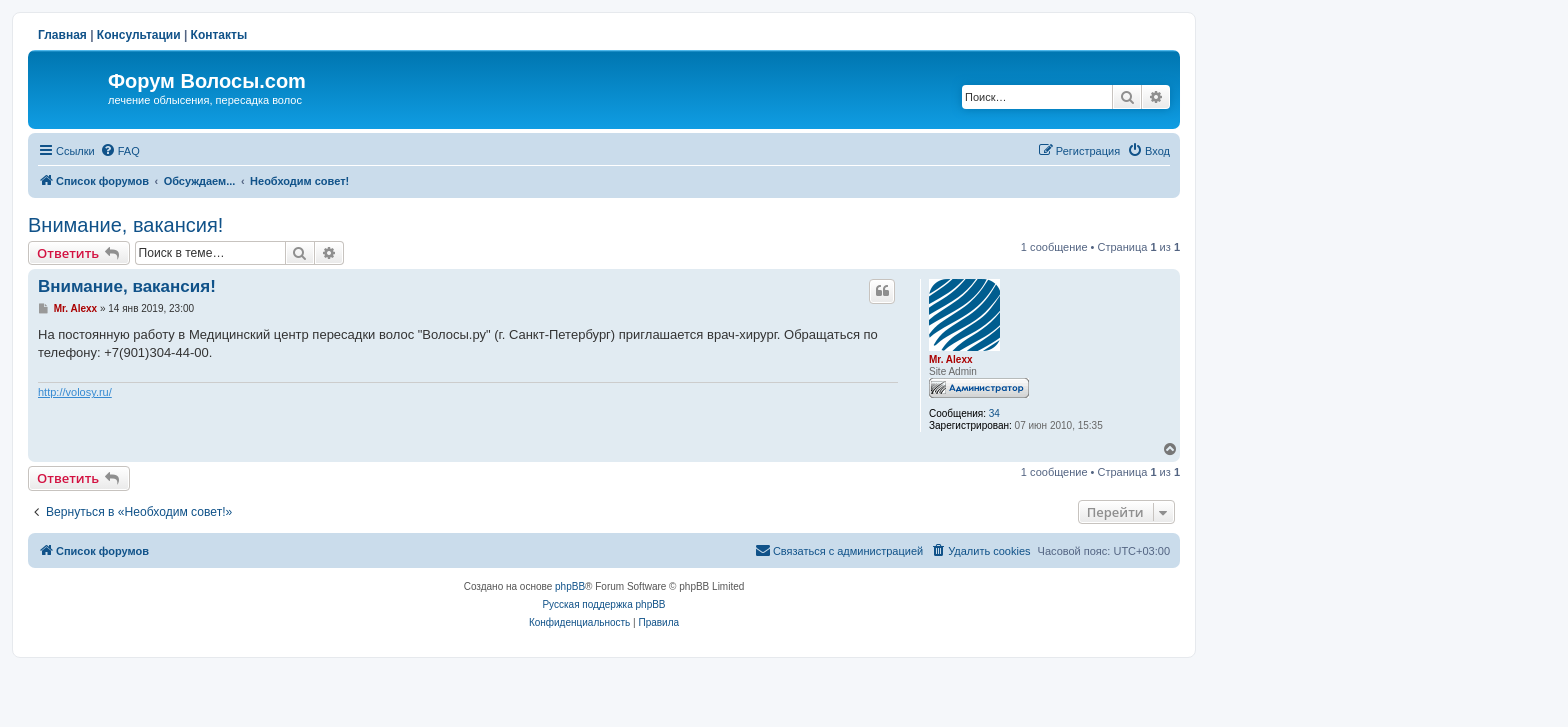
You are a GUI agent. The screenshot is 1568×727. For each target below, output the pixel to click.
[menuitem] (120, 151)
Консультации (139, 35)
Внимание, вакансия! (125, 225)
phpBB (570, 586)
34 (994, 413)
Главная (62, 35)
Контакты (219, 35)
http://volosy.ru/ (75, 392)
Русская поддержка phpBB (603, 604)
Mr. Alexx (951, 359)
